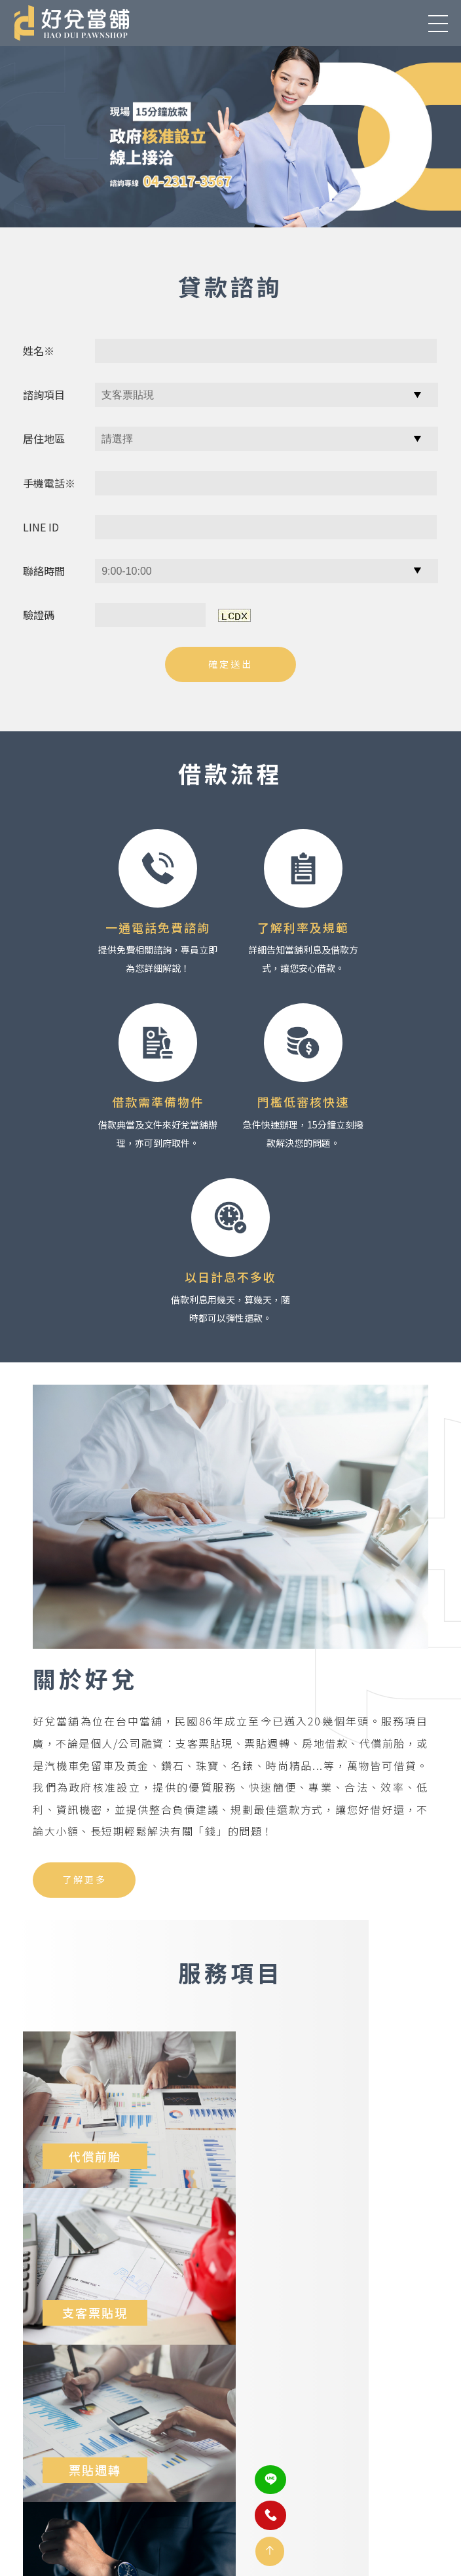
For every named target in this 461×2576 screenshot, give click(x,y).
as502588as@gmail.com (82, 2487)
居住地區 (44, 437)
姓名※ (38, 349)
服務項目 (170, 2514)
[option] (230, 136)
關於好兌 (52, 2514)
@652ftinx (259, 2487)
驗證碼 (38, 613)
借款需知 (229, 2514)
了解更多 (84, 1705)
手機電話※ (49, 481)
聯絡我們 (288, 2514)
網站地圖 (347, 2514)
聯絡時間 (44, 569)
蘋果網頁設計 (227, 2543)
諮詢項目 (44, 393)
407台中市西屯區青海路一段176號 (101, 2452)
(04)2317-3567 (267, 2452)
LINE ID (41, 525)
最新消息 (111, 2514)
